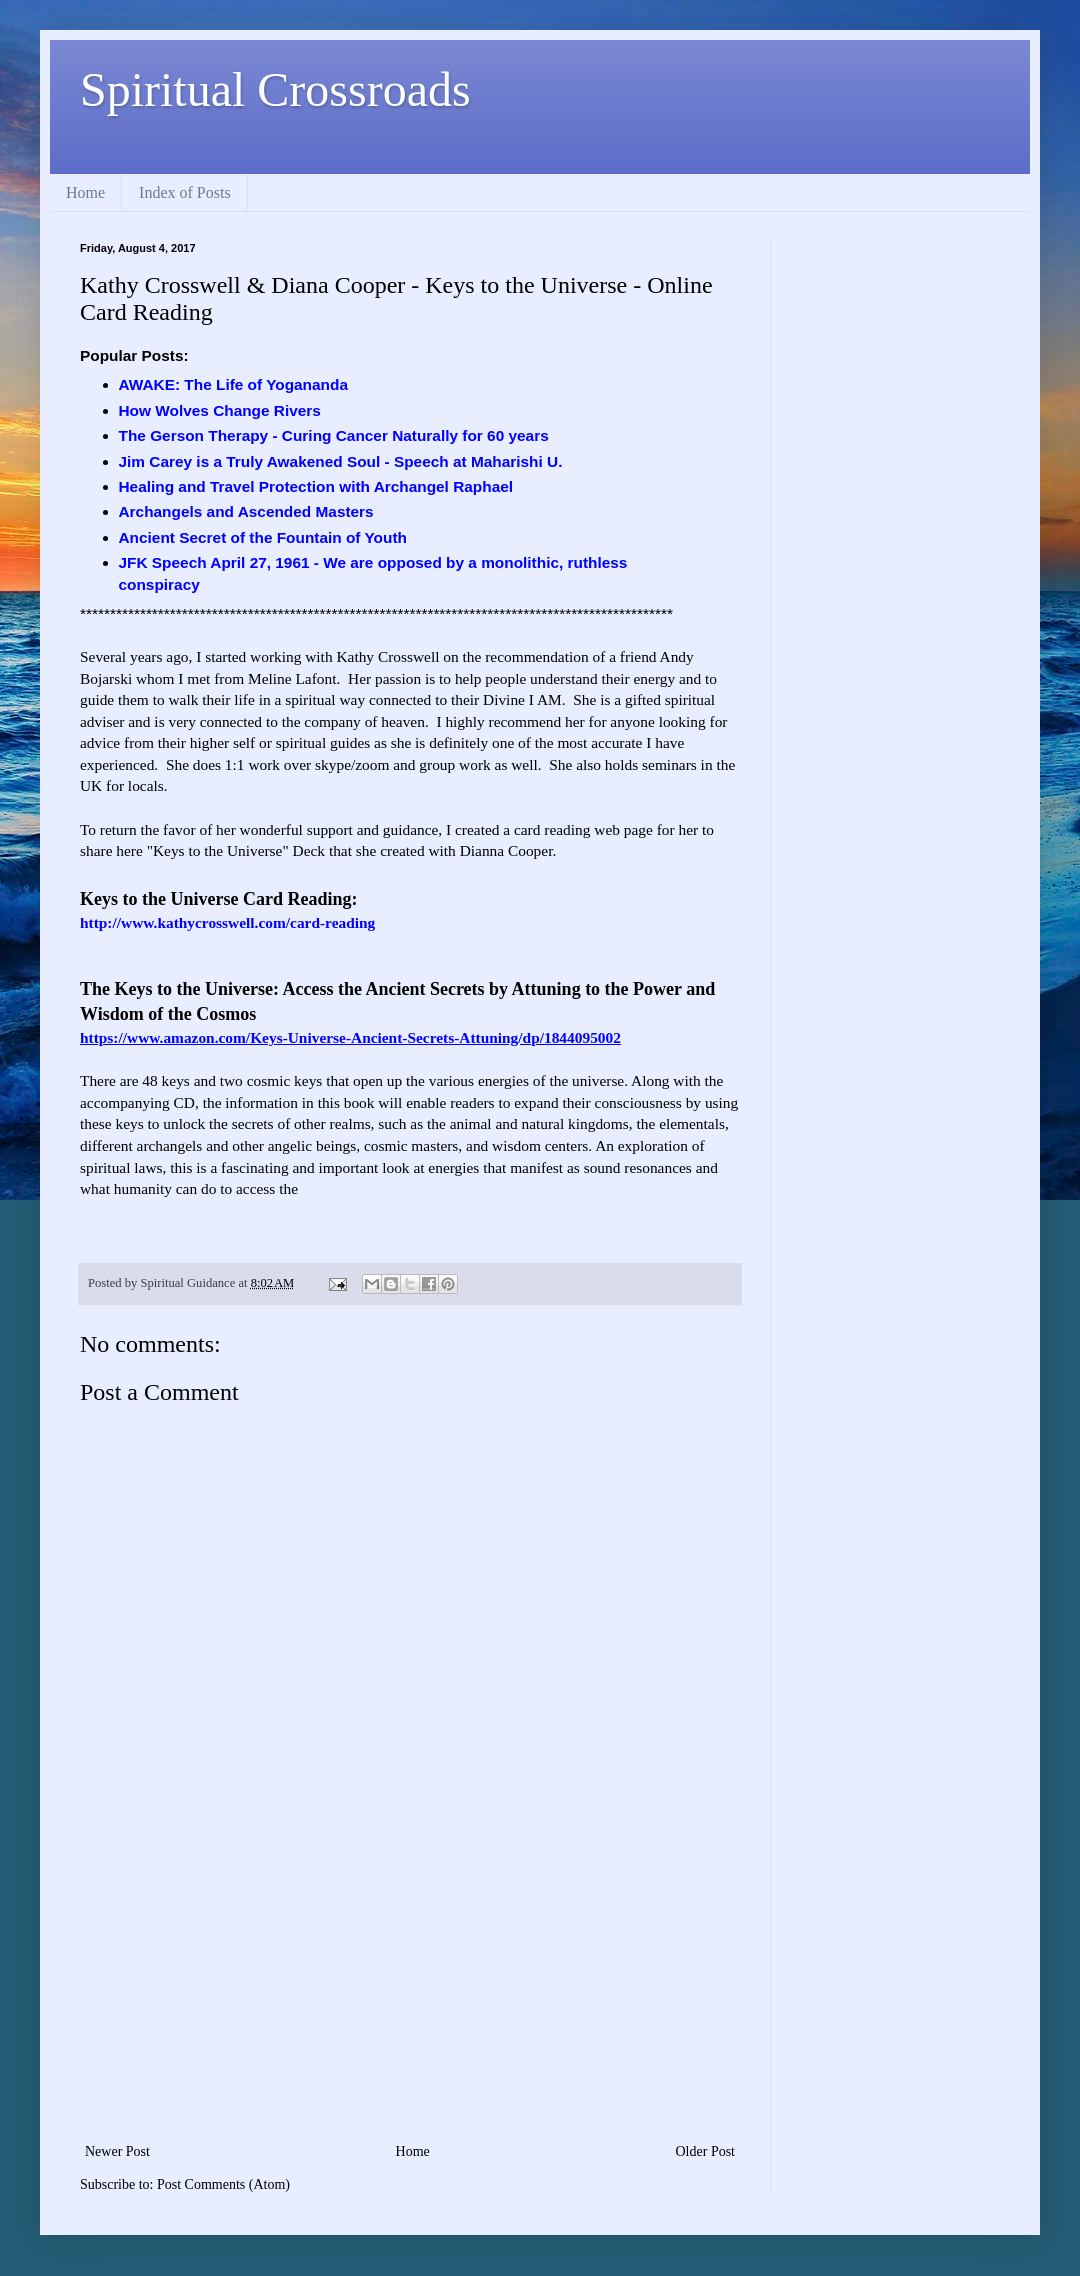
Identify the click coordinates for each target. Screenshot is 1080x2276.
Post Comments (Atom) (223, 2184)
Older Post (706, 2151)
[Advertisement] (410, 1989)
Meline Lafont (292, 678)
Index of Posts (185, 192)
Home (85, 192)
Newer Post (117, 2151)
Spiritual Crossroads (275, 89)
